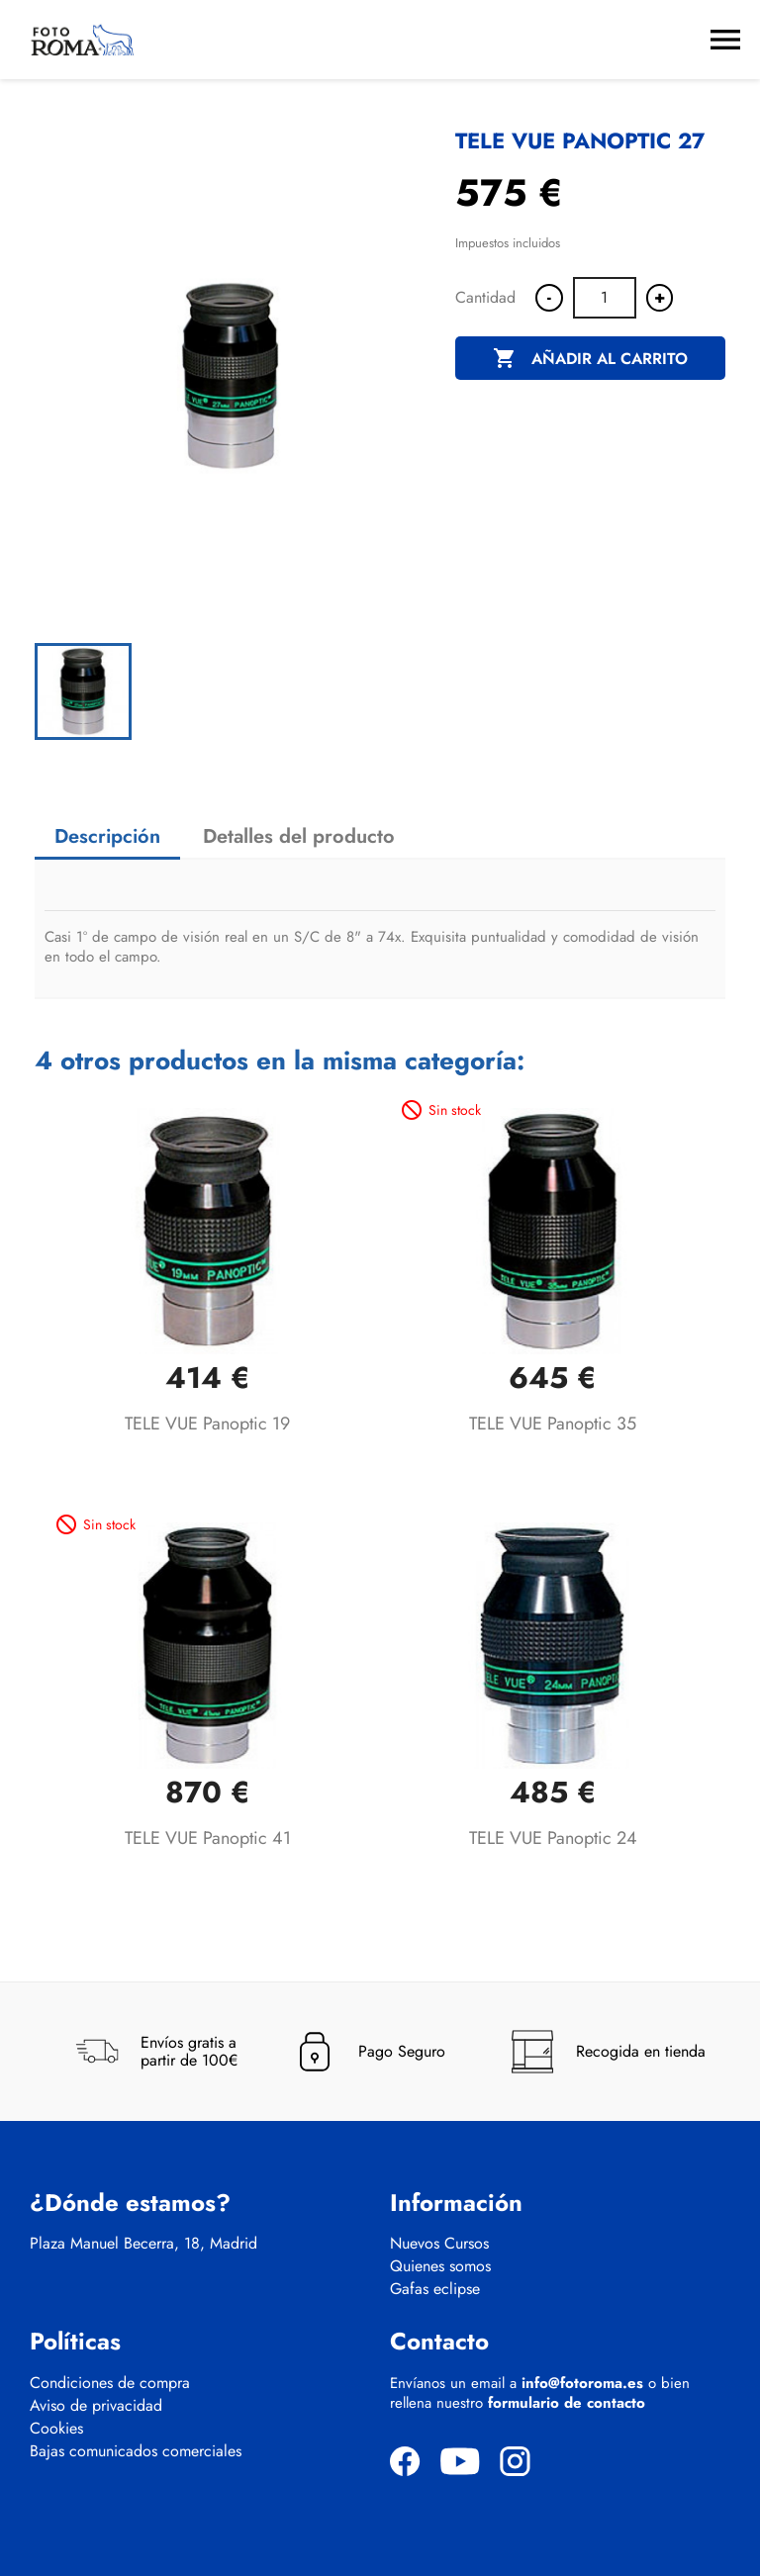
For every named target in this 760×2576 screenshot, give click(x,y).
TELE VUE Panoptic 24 (553, 1838)
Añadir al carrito (590, 359)
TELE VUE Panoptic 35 (552, 1423)
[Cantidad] (604, 298)
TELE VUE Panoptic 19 (207, 1423)
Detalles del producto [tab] (299, 836)
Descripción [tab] (107, 836)
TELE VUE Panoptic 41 (208, 1838)
